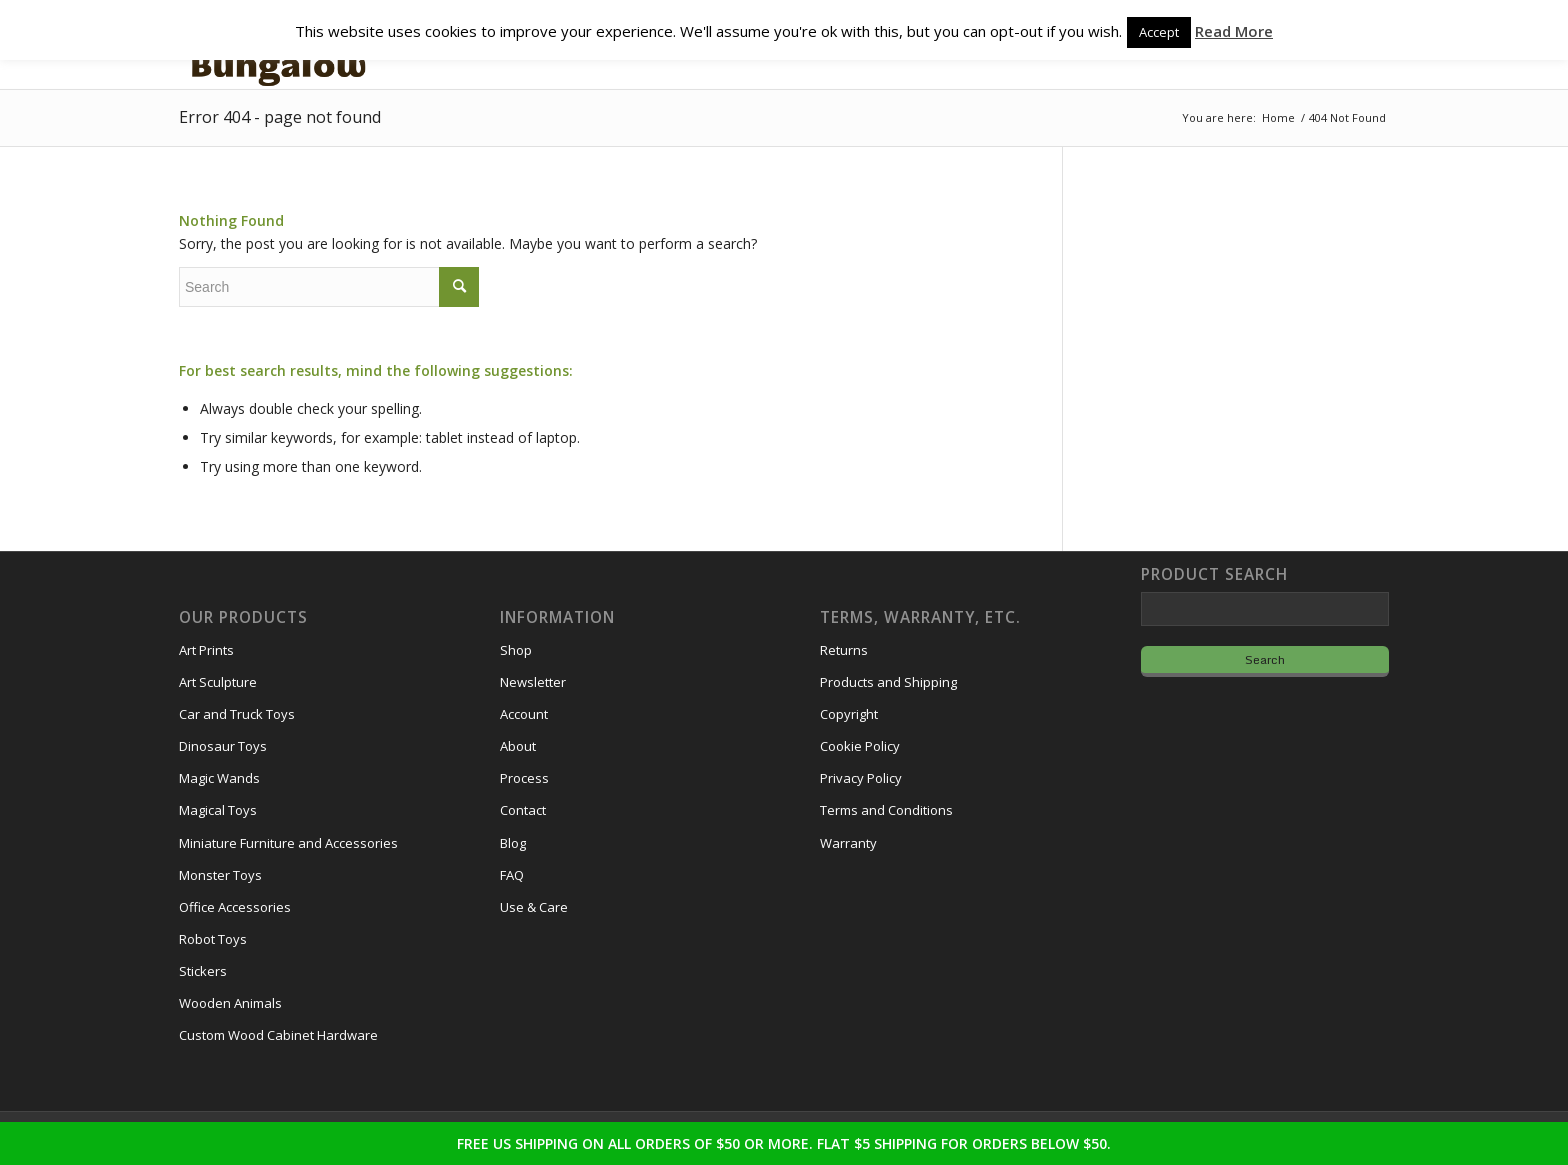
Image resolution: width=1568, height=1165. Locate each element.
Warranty (848, 843)
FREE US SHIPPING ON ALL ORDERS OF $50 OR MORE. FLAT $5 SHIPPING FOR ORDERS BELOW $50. (784, 1143)
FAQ (512, 875)
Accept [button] (1159, 32)
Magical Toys (218, 810)
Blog (513, 843)
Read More (1234, 31)
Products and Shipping (888, 682)
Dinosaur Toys (223, 746)
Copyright (849, 714)
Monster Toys (220, 875)
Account (524, 714)
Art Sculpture (218, 682)
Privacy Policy (861, 778)
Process (524, 778)
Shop (516, 650)
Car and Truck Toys (237, 714)
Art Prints (206, 650)
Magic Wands (219, 778)
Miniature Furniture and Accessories (288, 843)
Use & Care (534, 907)
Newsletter (533, 682)
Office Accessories (235, 907)
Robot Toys (213, 939)
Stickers (203, 971)
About (518, 746)
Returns (844, 650)
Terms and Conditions (886, 810)
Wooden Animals (230, 1003)
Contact (523, 810)
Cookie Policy (860, 746)
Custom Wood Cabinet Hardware (278, 1035)
